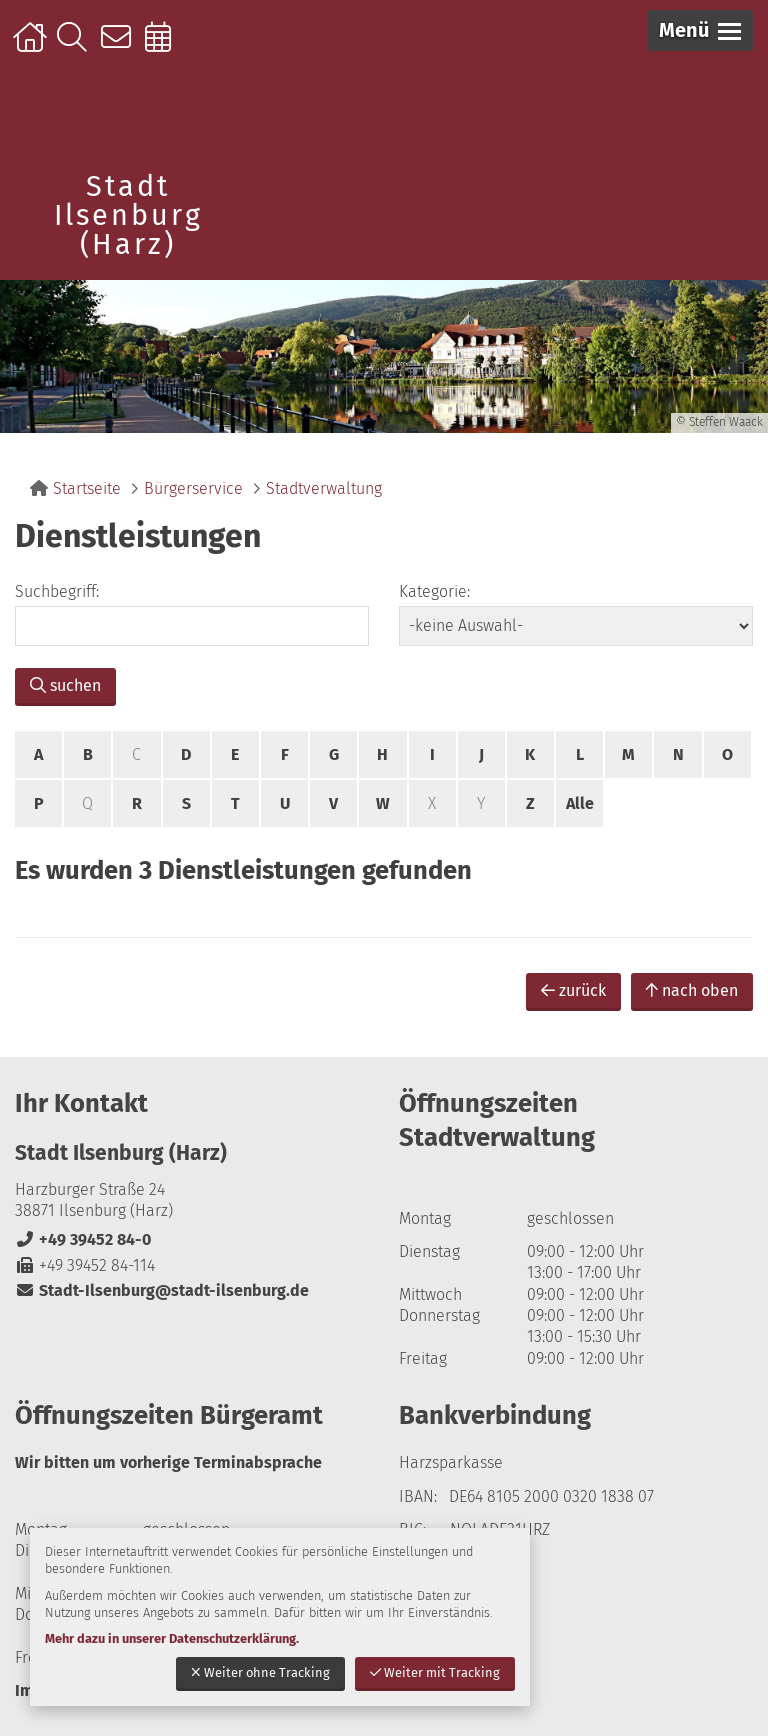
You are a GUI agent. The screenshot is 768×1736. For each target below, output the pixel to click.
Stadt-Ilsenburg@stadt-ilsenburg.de (162, 1290)
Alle (580, 803)
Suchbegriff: (57, 591)
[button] (700, 30)
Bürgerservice (193, 488)
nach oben (692, 990)
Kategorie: (434, 591)
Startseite (32, 47)
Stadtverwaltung (324, 488)
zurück (573, 990)
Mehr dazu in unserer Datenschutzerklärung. (172, 1638)
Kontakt (120, 47)
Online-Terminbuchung (164, 47)
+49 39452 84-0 (83, 1239)
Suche (76, 47)
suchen (65, 685)
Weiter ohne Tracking (260, 1672)
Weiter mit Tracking (435, 1672)
